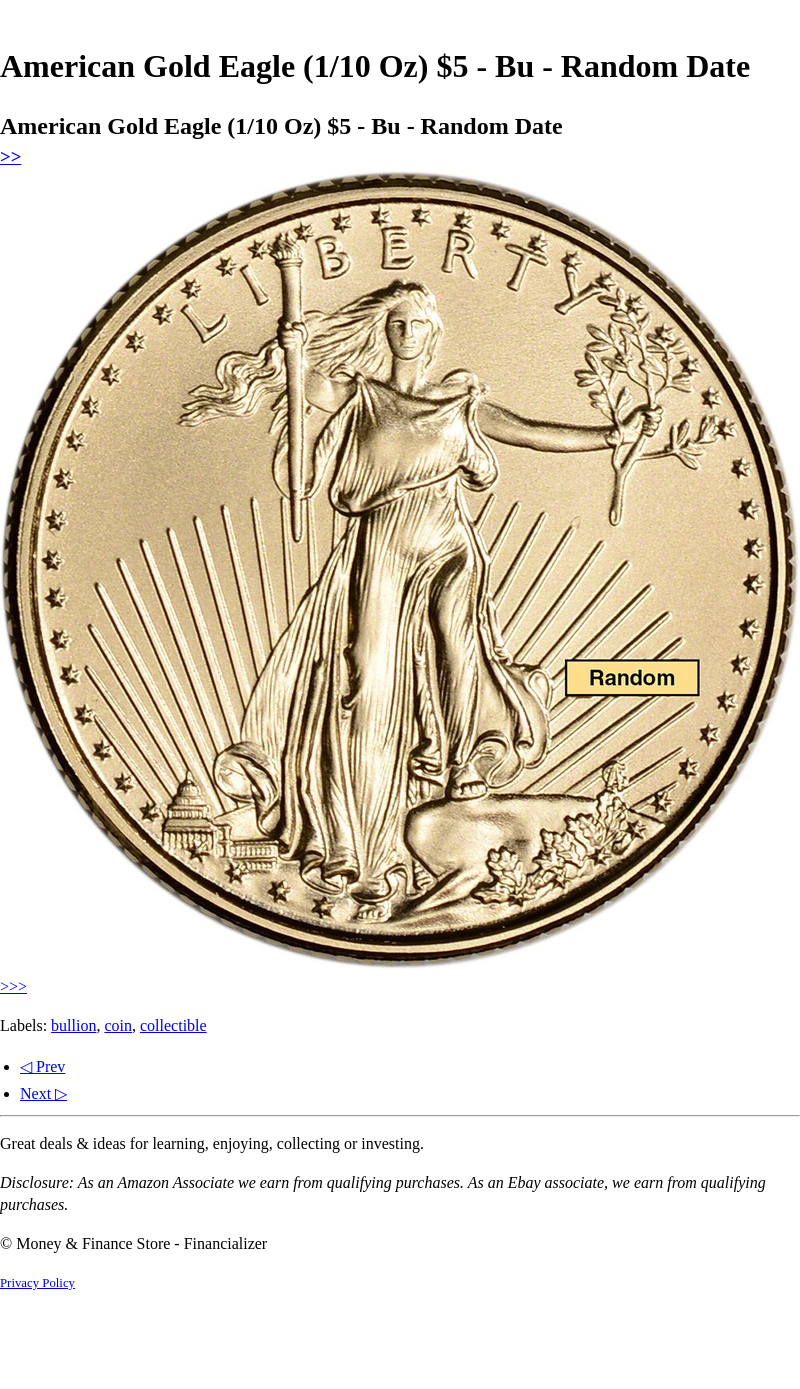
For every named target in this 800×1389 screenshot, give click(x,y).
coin (118, 1025)
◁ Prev (42, 1066)
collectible (173, 1025)
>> (10, 156)
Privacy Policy (37, 1283)
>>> (13, 986)
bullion (73, 1025)
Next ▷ (43, 1093)
